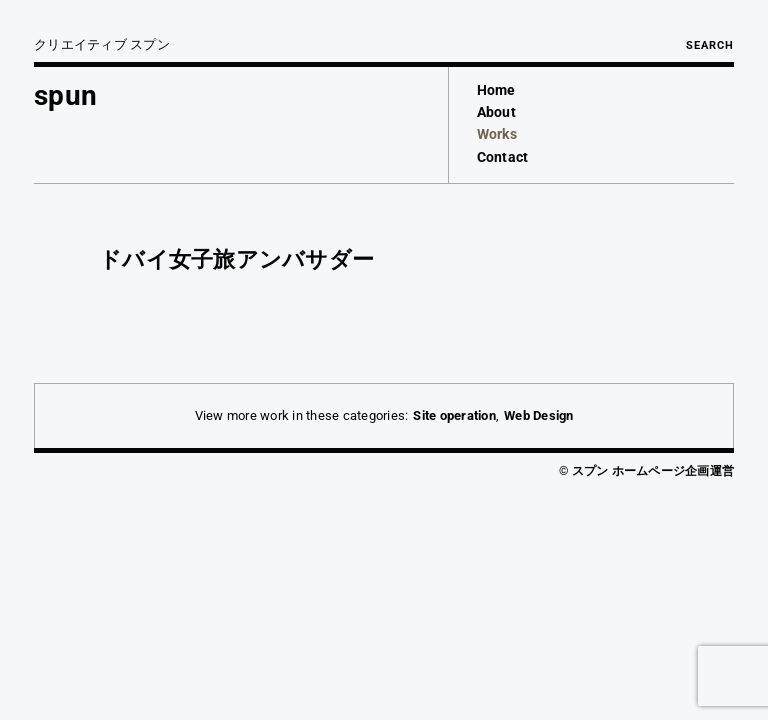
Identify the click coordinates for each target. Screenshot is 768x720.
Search (710, 45)
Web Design (539, 415)
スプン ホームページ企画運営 (653, 471)
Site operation (454, 415)
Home (496, 90)
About (496, 112)
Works (497, 134)
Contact (503, 157)
